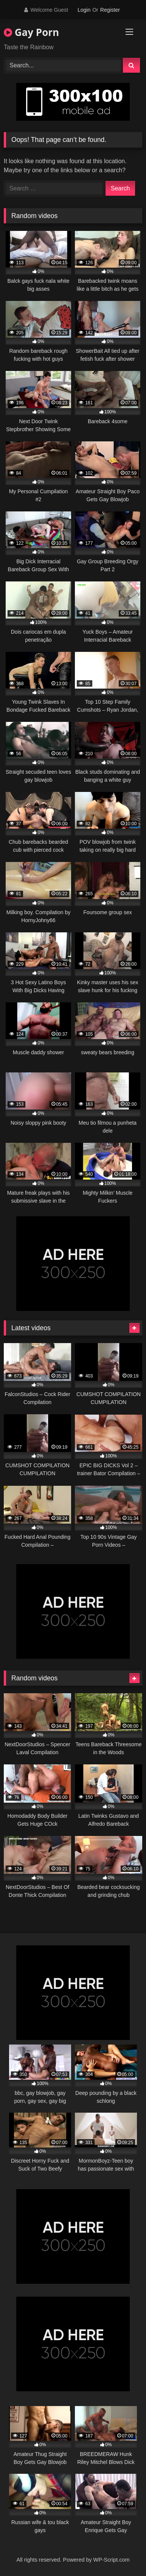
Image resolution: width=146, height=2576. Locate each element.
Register (110, 10)
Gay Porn (31, 32)
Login (84, 10)
